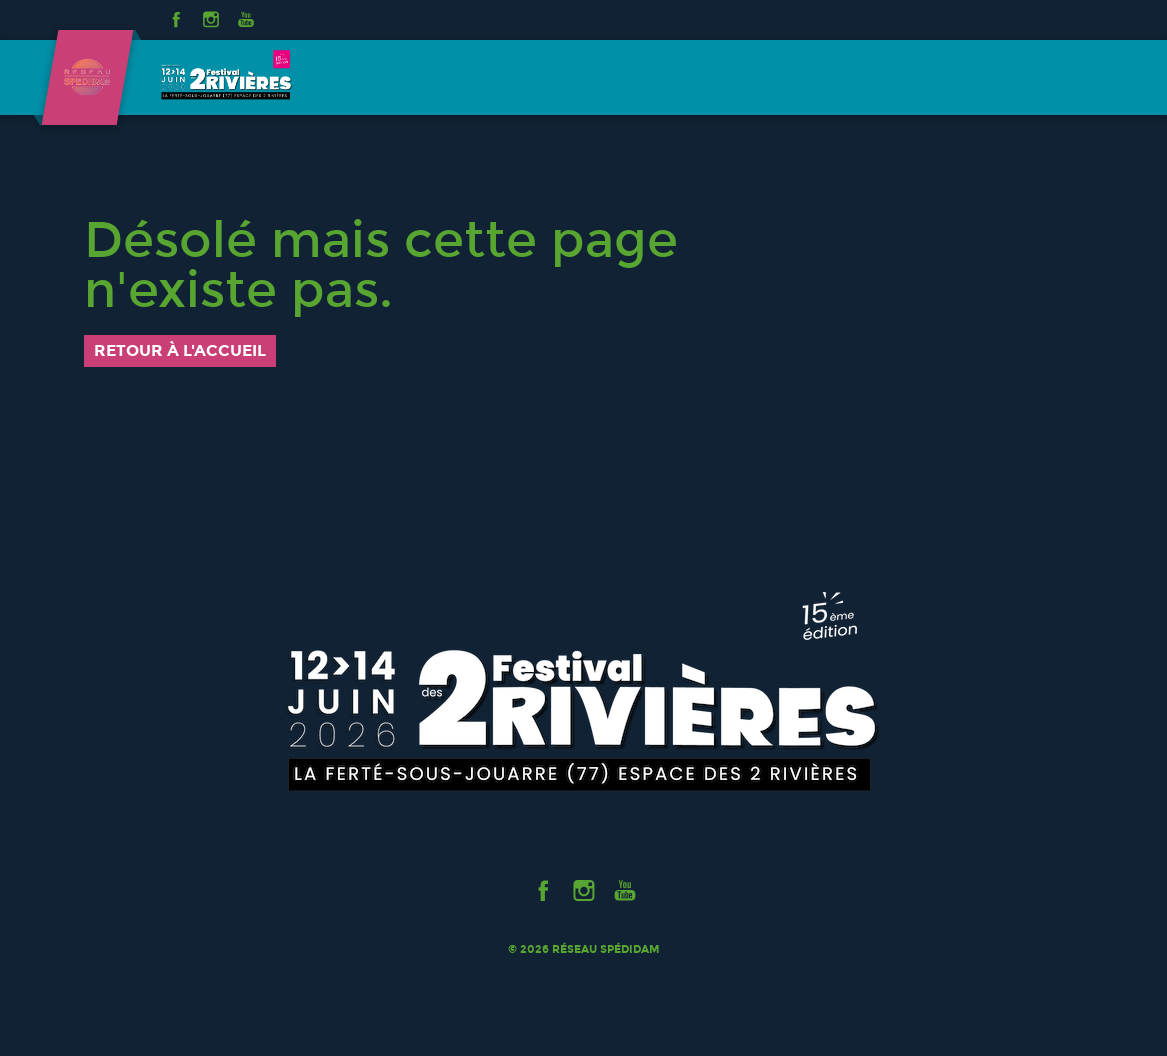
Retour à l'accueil (180, 350)
